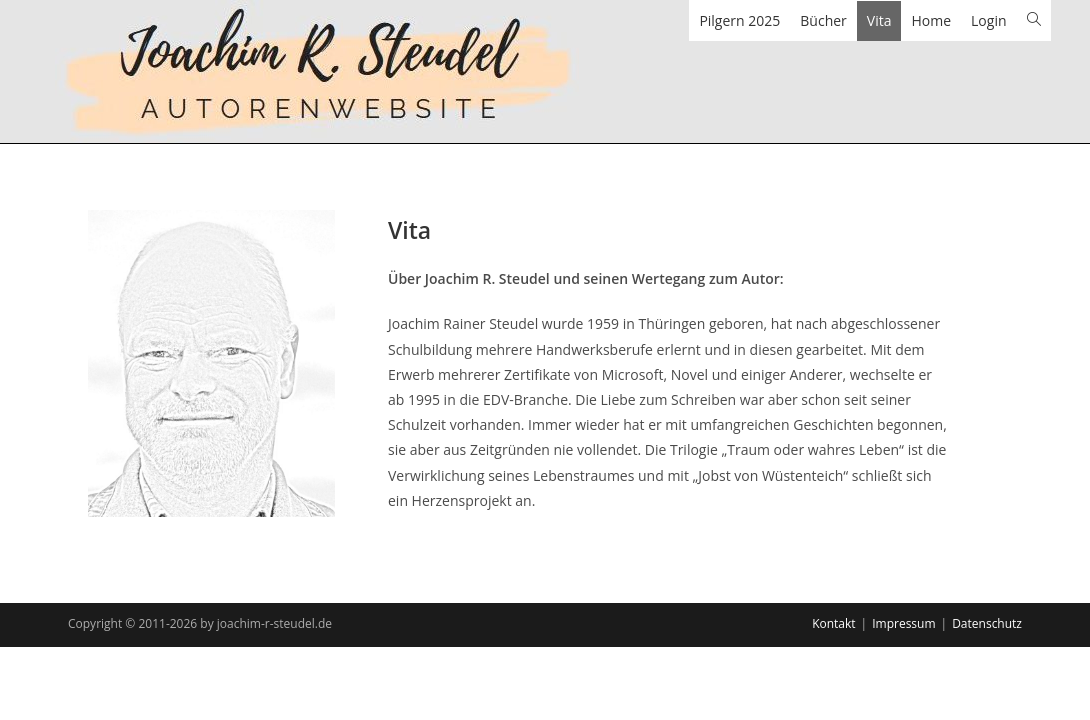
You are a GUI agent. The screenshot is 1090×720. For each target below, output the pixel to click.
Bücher (823, 20)
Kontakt (833, 623)
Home (931, 20)
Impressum (903, 623)
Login (988, 20)
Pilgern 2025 (739, 20)
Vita (879, 20)
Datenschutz (987, 623)
